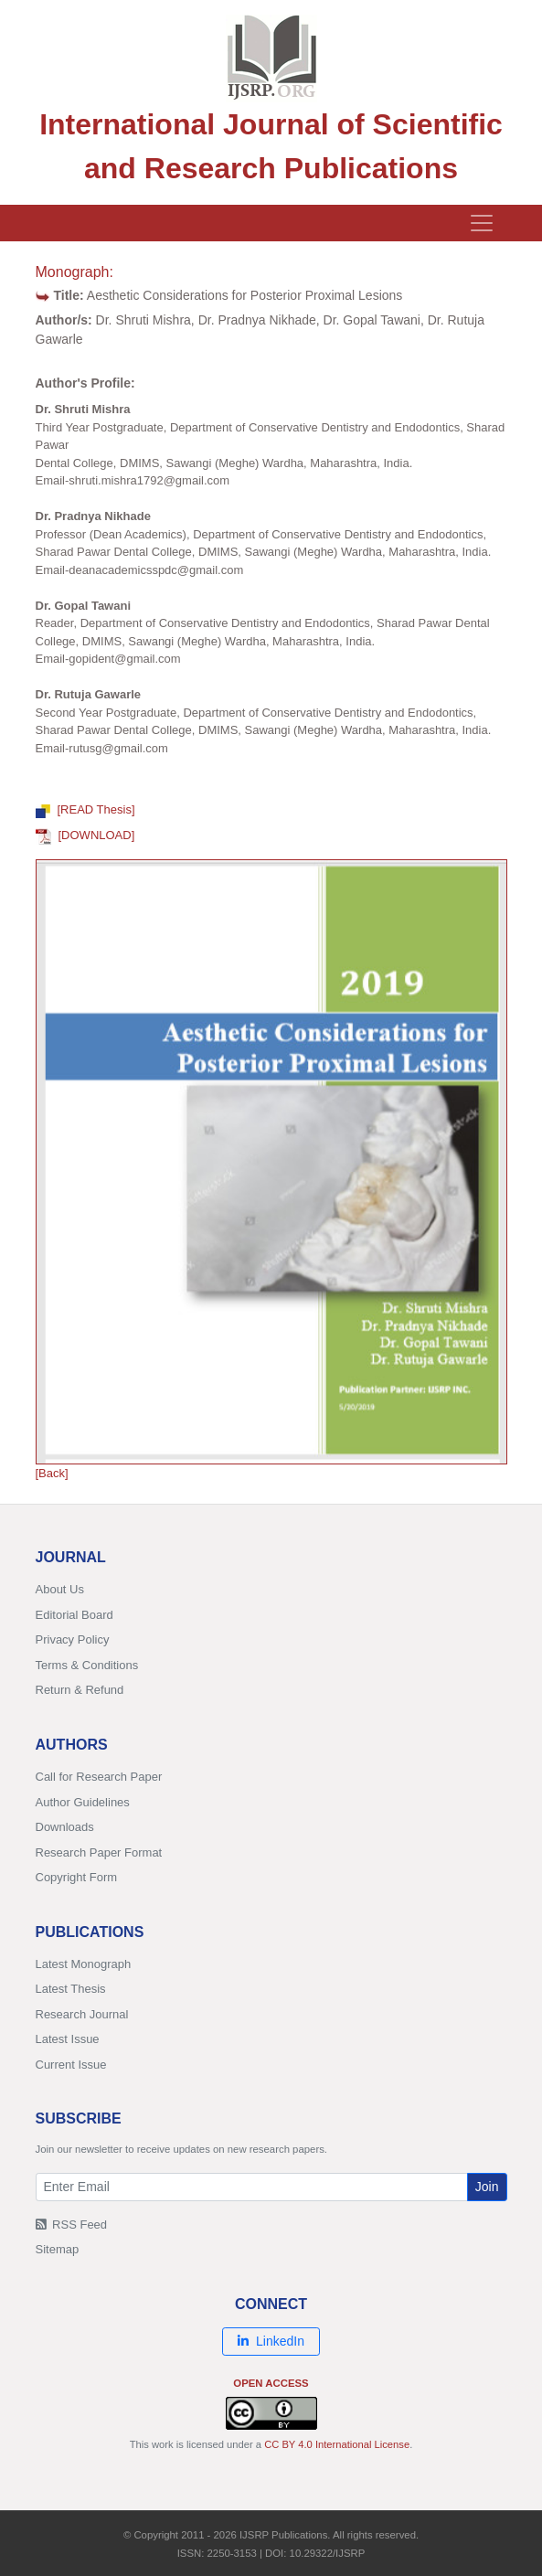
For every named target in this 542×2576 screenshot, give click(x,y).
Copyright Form (77, 1877)
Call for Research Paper (99, 1776)
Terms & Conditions (87, 1665)
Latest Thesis (71, 1989)
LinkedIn (271, 2341)
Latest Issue (68, 2039)
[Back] (52, 1473)
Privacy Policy (73, 1639)
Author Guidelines (83, 1802)
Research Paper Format (99, 1852)
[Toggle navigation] (481, 223)
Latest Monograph (84, 1964)
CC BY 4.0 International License (336, 2444)
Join (487, 2186)
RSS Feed (72, 2224)
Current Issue (71, 2064)
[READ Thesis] (85, 809)
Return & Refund (80, 1690)
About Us (60, 1589)
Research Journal (82, 2014)
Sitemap (58, 2249)
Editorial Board (74, 1615)
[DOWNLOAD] (85, 835)
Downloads (65, 1827)
